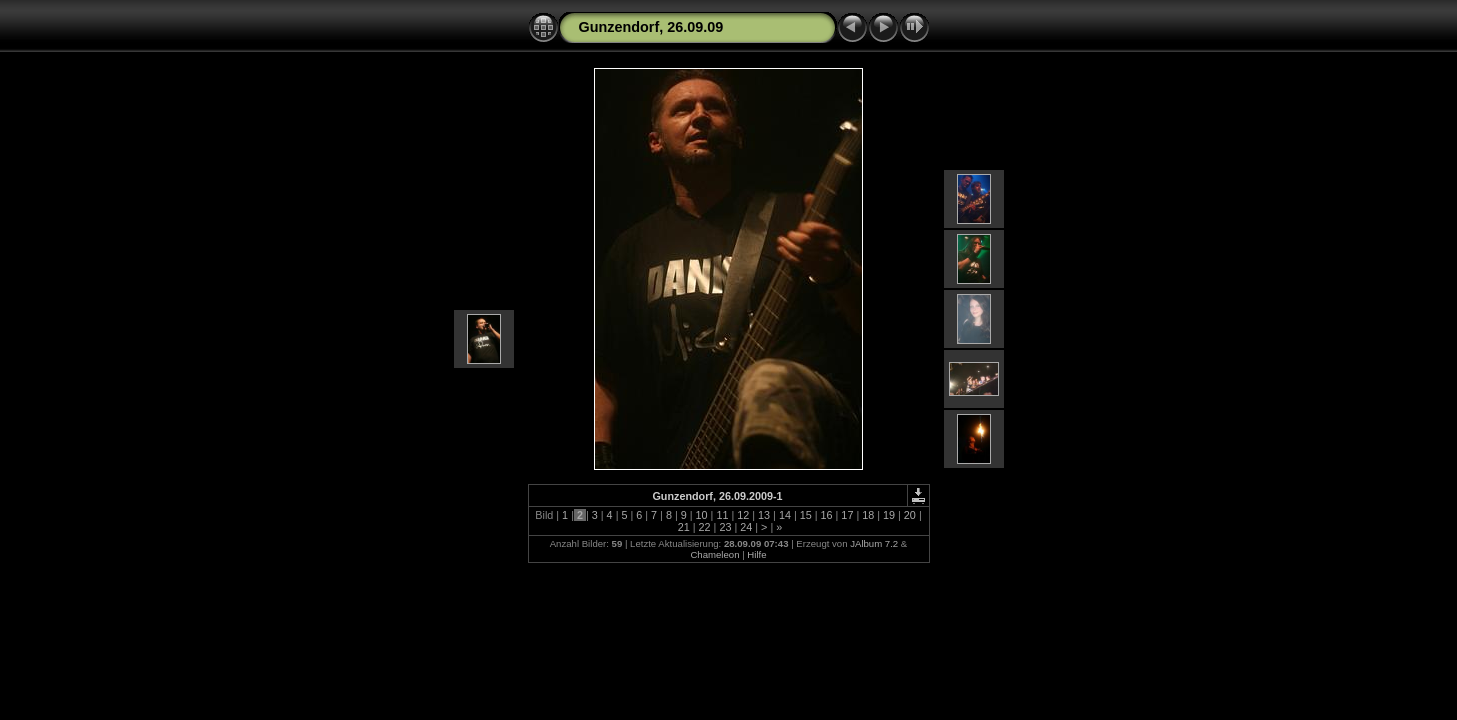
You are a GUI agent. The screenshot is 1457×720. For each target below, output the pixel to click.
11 (722, 515)
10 (702, 515)
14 (785, 515)
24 (746, 527)
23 (725, 527)
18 (868, 515)
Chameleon (714, 554)
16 (827, 515)
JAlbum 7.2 (874, 543)
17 (847, 515)
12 (743, 515)
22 (705, 527)
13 (764, 515)
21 (684, 527)
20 (910, 515)
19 (889, 515)
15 (806, 515)
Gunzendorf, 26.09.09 (651, 27)
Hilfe (756, 554)
